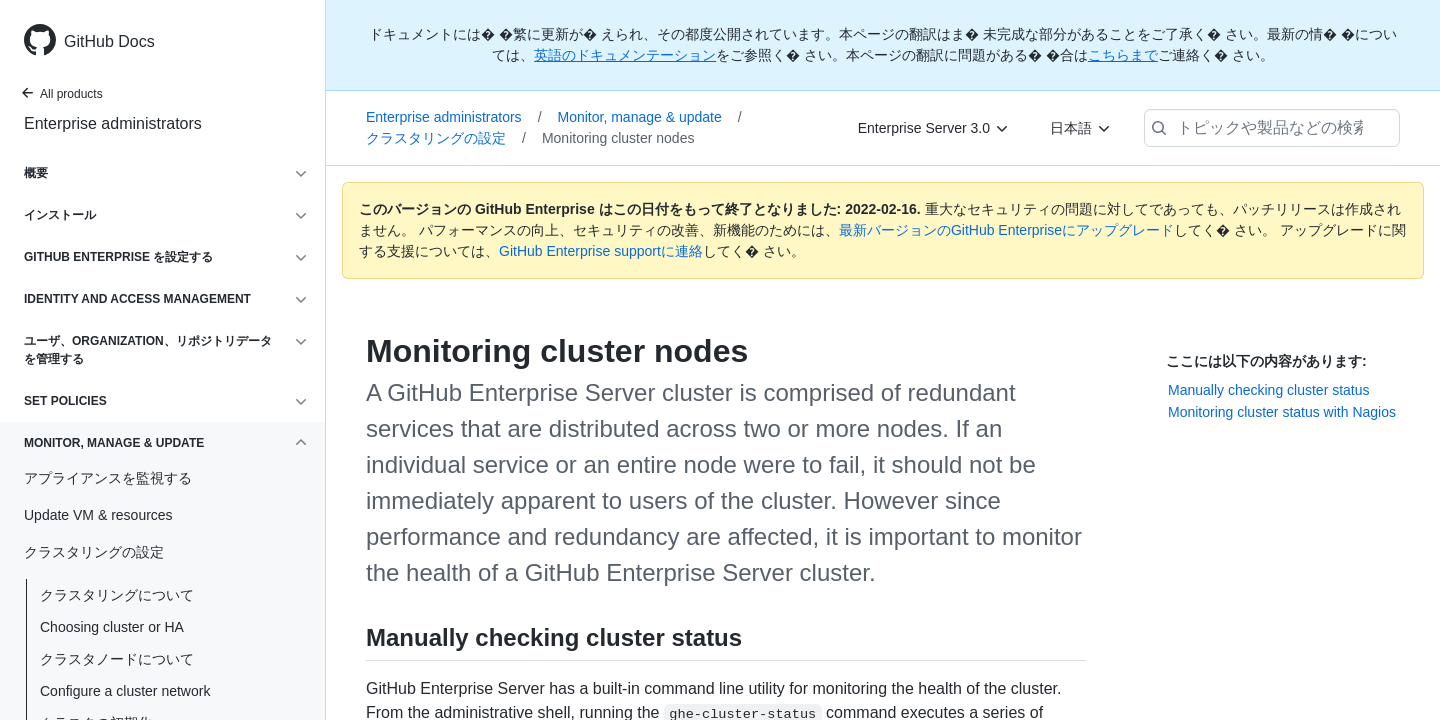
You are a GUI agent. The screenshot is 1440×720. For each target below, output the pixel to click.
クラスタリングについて (117, 595)
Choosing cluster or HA (112, 627)
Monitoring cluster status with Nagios (1282, 412)
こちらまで (1123, 55)
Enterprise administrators (113, 123)
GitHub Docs (109, 41)
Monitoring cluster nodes (618, 138)
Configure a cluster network (125, 691)
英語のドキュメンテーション (625, 55)
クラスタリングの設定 (446, 138)
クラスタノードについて (117, 659)
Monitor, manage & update (650, 117)
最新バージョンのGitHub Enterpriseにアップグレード (1006, 230)
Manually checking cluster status (1269, 390)
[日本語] (1081, 128)
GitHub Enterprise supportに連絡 (601, 251)
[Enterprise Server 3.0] (934, 128)
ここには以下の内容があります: (1266, 361)
